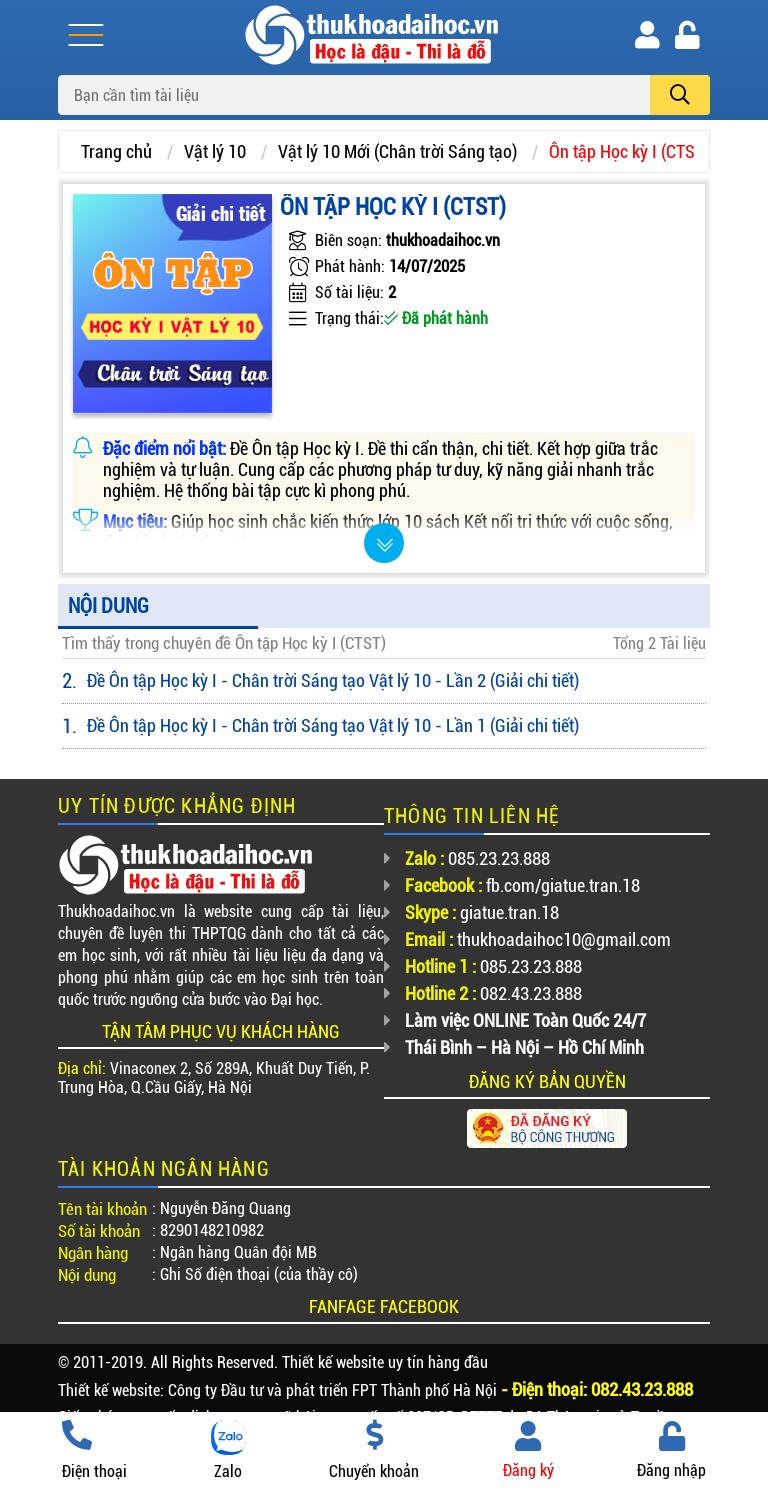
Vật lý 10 (215, 151)
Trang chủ (116, 151)
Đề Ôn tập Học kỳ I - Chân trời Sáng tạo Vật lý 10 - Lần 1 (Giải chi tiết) (333, 725)
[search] (680, 95)
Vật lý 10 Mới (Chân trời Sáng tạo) (397, 151)
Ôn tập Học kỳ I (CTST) (629, 151)
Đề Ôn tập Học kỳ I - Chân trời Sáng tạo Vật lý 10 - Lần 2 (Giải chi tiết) (333, 680)
